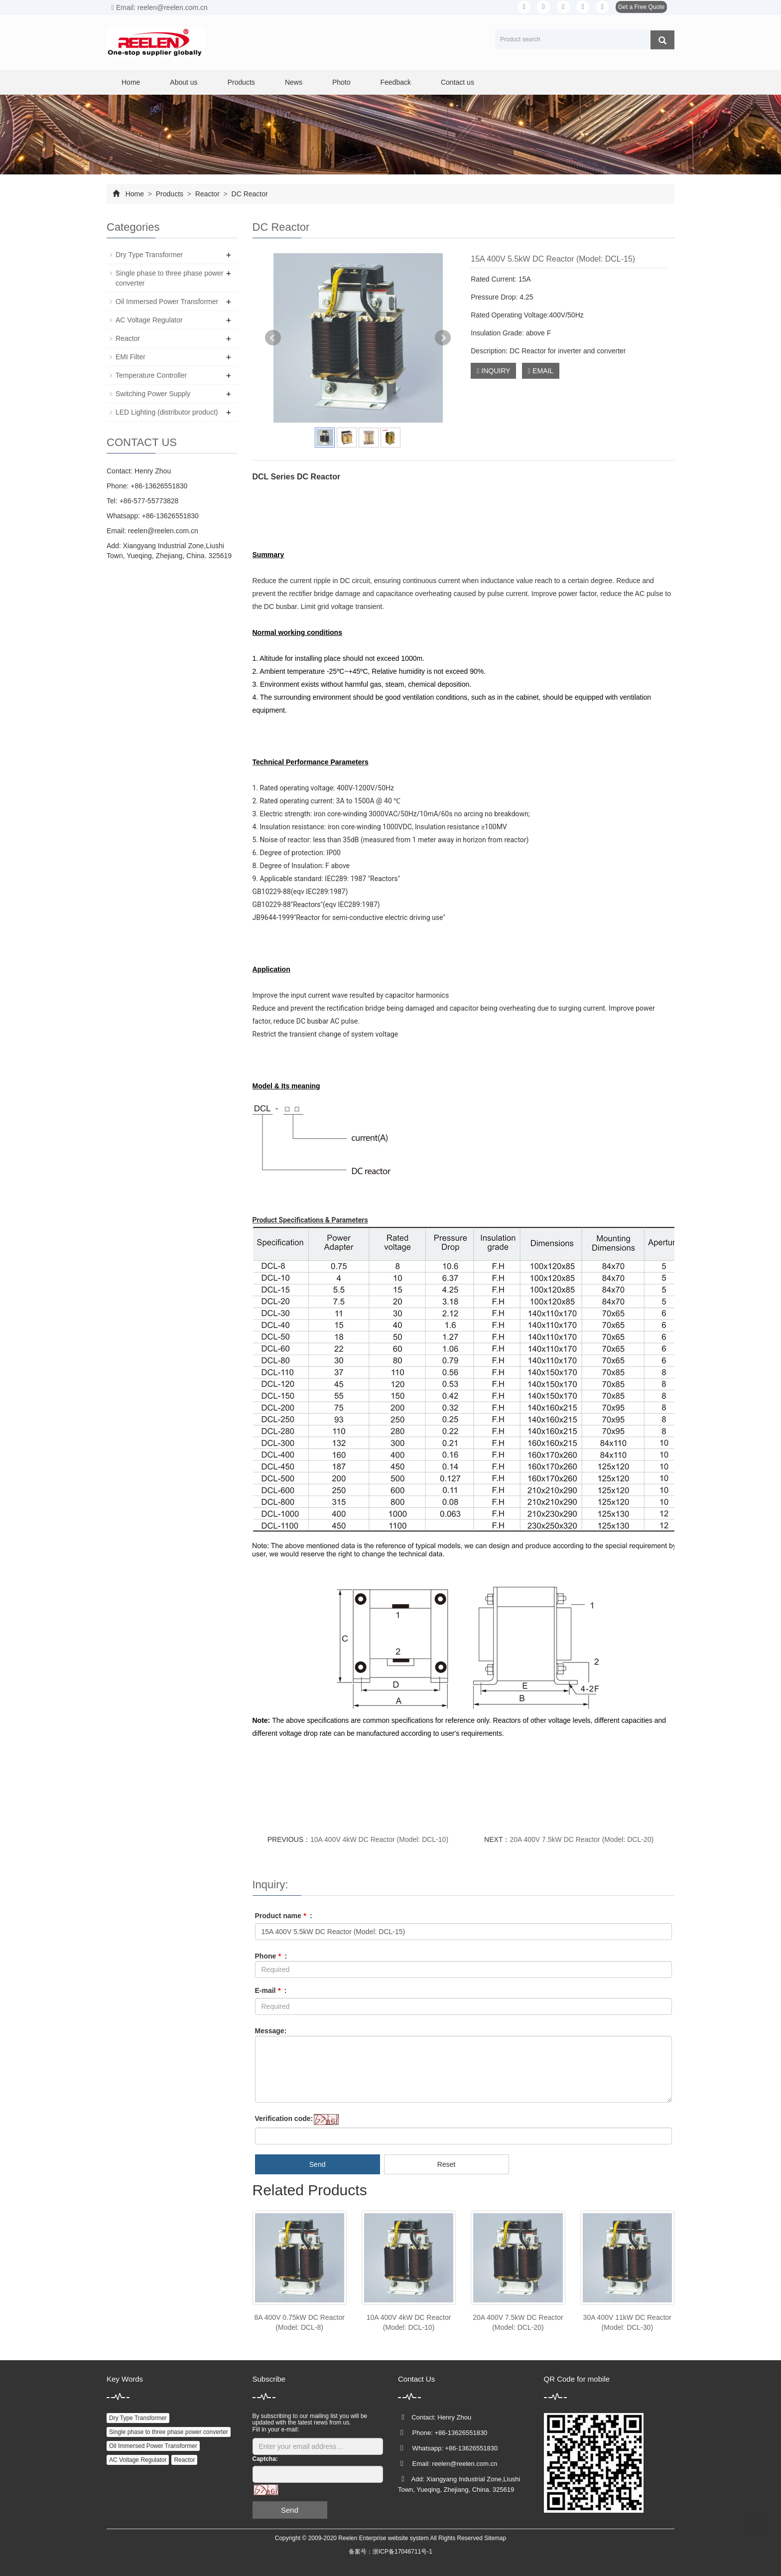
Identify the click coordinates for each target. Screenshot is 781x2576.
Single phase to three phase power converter (168, 2431)
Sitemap (495, 2538)
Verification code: (284, 2118)
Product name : (283, 1916)
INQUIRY (493, 371)
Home (131, 82)
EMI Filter (130, 357)
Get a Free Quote (641, 6)
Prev (273, 338)
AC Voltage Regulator (149, 320)
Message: (271, 2031)
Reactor (207, 194)
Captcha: (265, 2458)
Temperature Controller (151, 375)
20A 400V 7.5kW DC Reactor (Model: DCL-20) (581, 1839)
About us (183, 82)
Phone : (271, 1956)
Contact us (457, 82)
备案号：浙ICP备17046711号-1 (390, 2551)
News (293, 82)
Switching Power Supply (153, 394)
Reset (446, 2164)
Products (241, 82)
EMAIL (540, 371)
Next (443, 338)
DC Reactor (249, 194)
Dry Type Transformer (149, 255)
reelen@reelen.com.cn (163, 531)
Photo (341, 82)
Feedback (395, 82)
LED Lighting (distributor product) (167, 412)
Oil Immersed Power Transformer (167, 301)
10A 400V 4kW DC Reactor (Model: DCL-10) (379, 1839)
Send (317, 2164)
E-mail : (271, 1990)
